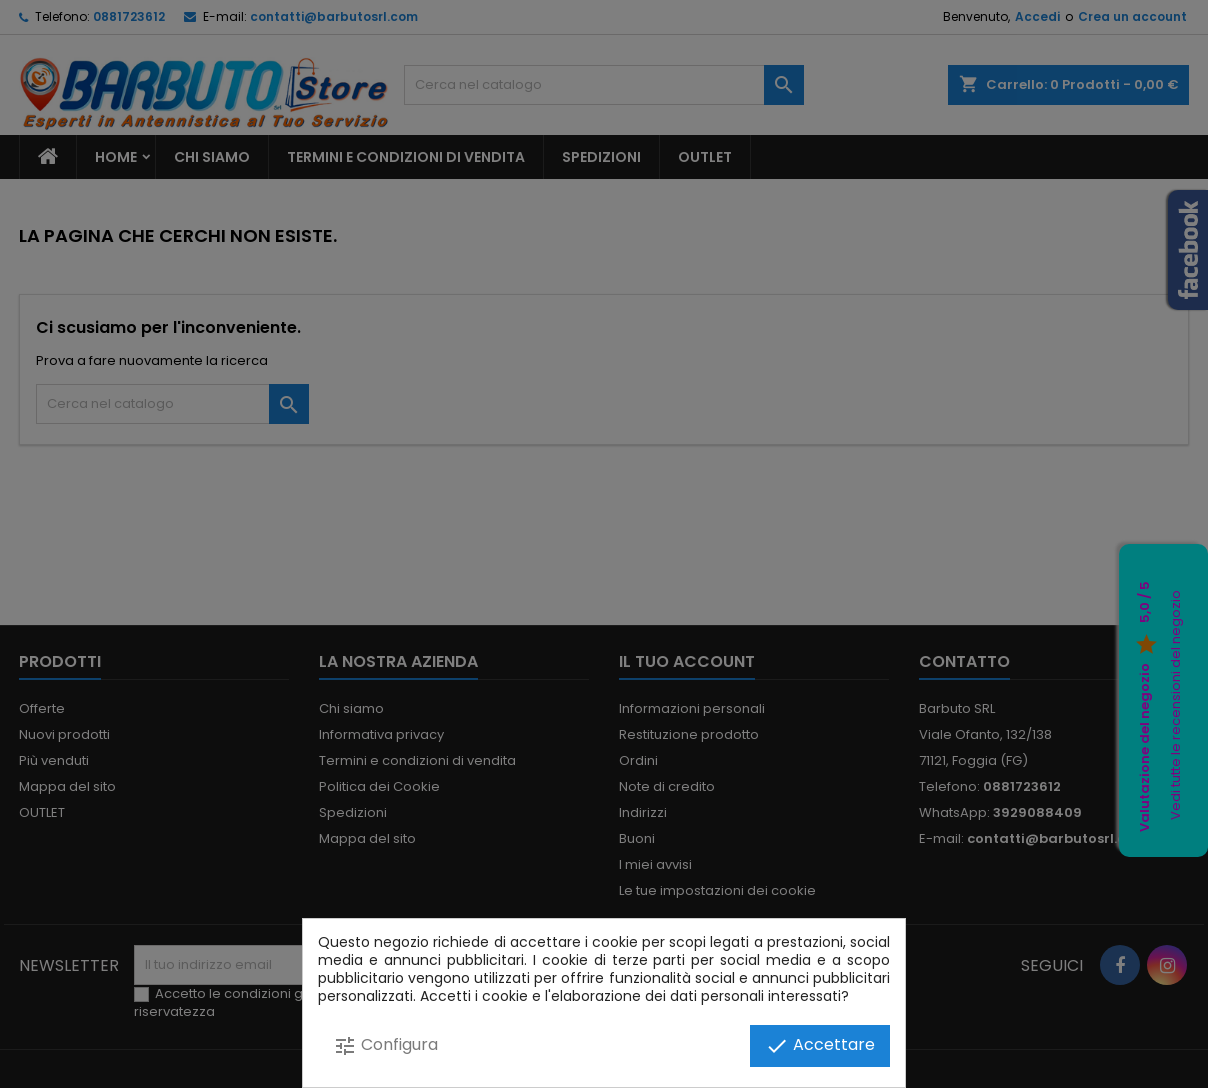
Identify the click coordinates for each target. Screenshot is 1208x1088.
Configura (385, 1045)
